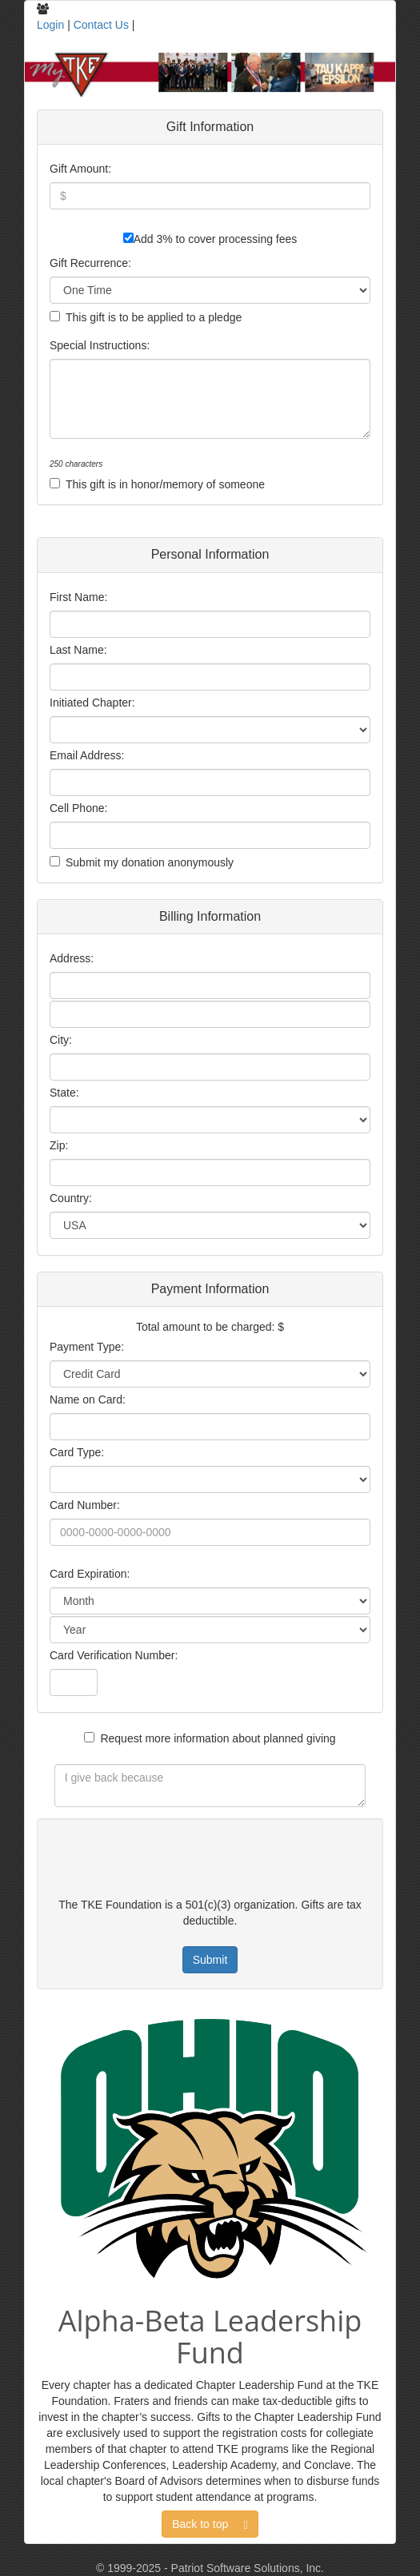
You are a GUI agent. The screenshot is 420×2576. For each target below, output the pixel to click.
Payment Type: (87, 1346)
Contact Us (101, 24)
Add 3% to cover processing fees (216, 239)
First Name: (78, 597)
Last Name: (78, 649)
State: (64, 1092)
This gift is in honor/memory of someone (165, 484)
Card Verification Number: (114, 1655)
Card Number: (85, 1505)
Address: (72, 958)
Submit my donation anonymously (150, 862)
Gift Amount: (80, 168)
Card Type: (77, 1452)
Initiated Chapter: (92, 702)
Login (50, 24)
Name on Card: (88, 1399)
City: (61, 1039)
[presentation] (156, 1860)
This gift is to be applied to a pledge (154, 317)
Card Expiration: (90, 1573)
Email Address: (87, 755)
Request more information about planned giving (217, 1738)
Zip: (59, 1145)
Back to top (210, 2524)
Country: (71, 1198)
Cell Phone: (78, 808)
